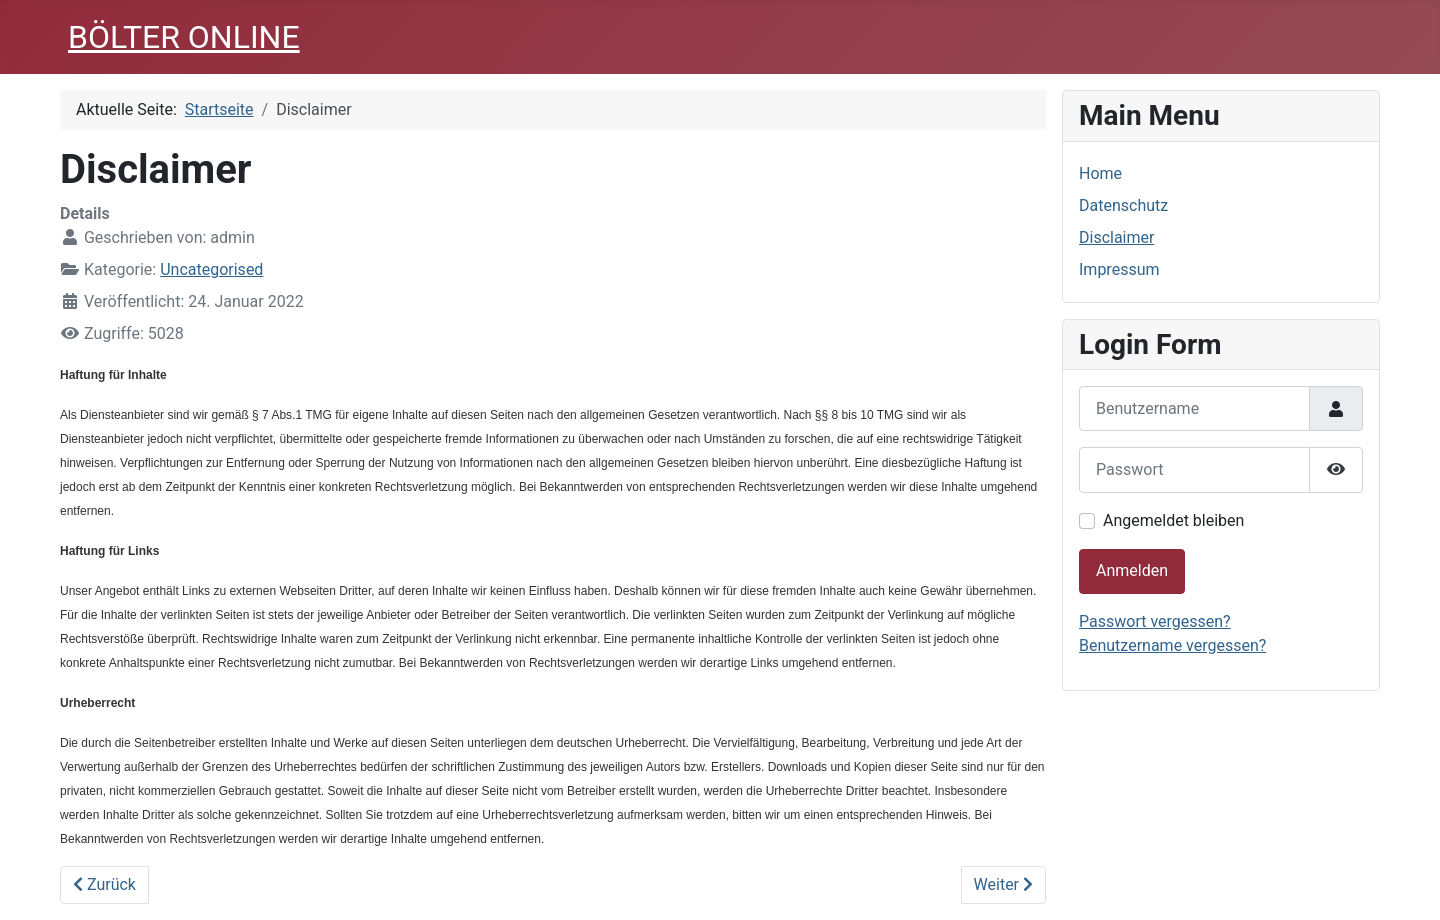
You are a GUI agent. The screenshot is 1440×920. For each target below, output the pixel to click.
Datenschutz (1123, 205)
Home (1100, 173)
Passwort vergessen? (1155, 621)
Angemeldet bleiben (1173, 520)
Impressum (1119, 269)
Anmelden (1132, 570)
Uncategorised (211, 269)
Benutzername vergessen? (1172, 645)
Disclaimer (1116, 237)
